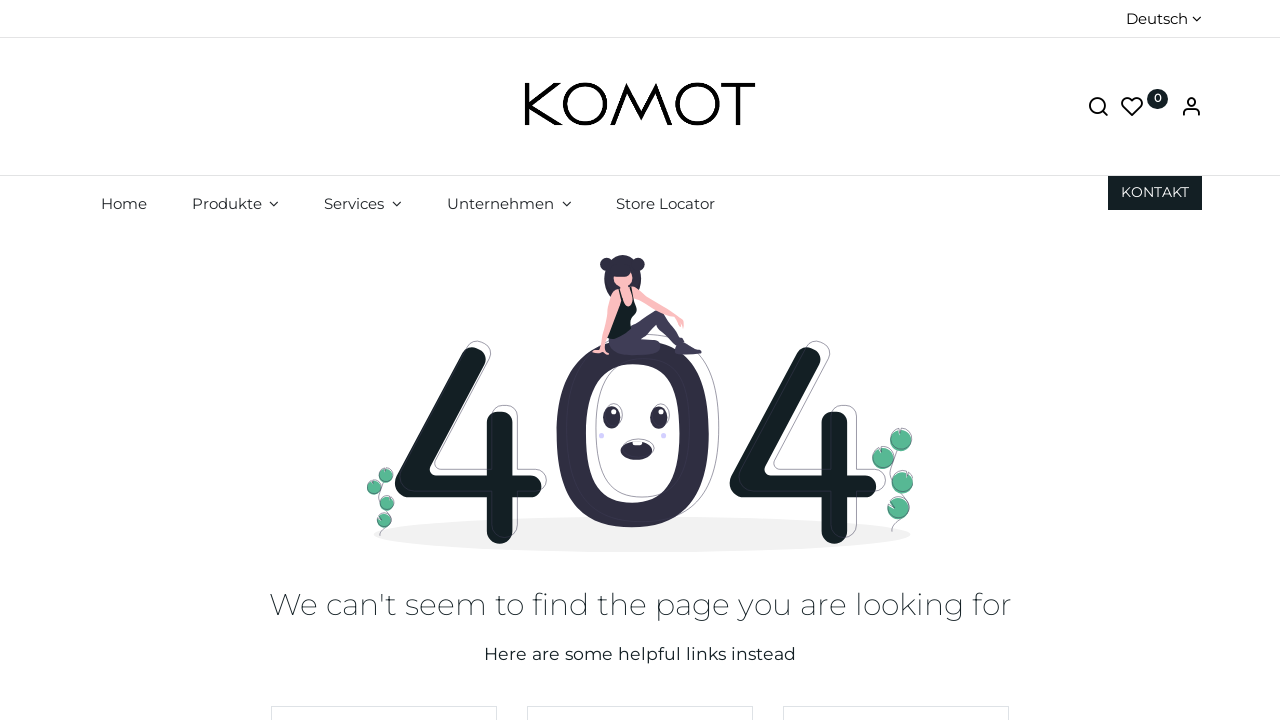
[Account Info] (1191, 108)
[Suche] (1098, 108)
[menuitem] (123, 203)
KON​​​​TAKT (1155, 192)
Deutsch (1157, 18)
